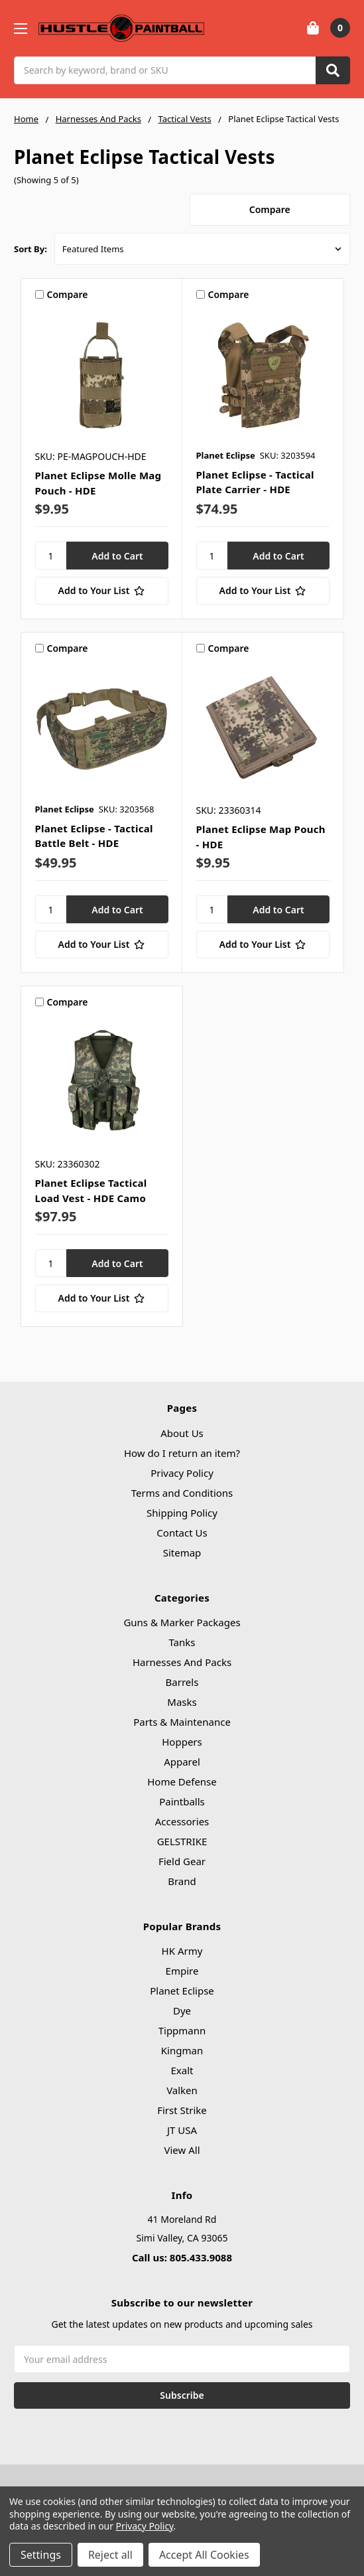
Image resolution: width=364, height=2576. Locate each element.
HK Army (182, 1950)
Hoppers (182, 1741)
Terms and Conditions (182, 1492)
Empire (182, 1970)
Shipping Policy (182, 1512)
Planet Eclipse (182, 1990)
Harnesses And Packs (182, 1662)
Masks (181, 1701)
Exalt (182, 2070)
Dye (182, 2010)
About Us (182, 1433)
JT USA (182, 2130)
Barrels (182, 1682)
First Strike (182, 2110)
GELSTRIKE (182, 1841)
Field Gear (182, 1861)
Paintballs (182, 1801)
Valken (182, 2090)
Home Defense (182, 1781)
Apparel (182, 1761)
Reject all (110, 2554)
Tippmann (182, 2030)
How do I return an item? (182, 1453)
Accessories (182, 1821)
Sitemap (182, 1552)
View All (182, 2150)
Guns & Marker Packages (181, 1622)
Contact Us (181, 1532)
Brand (182, 1881)
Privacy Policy (182, 1472)
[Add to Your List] (101, 591)
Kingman (182, 2050)
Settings (41, 2554)
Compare (269, 209)
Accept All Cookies (204, 2554)
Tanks (181, 1642)
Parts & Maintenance (182, 1721)
